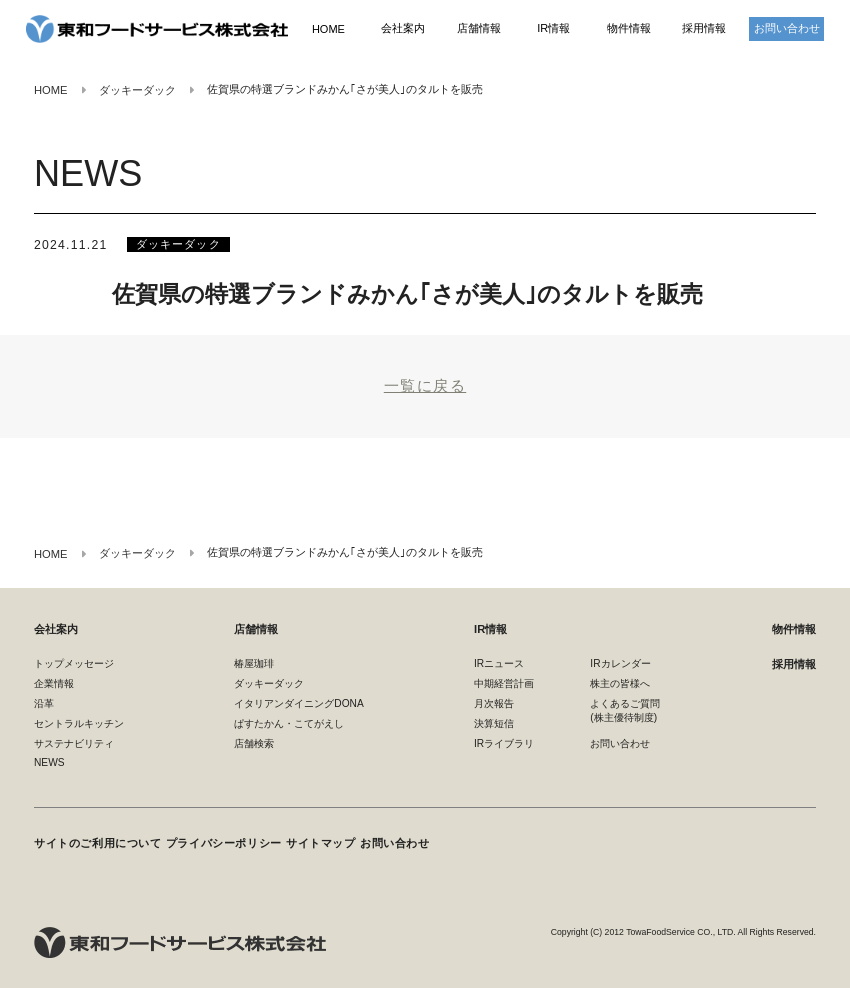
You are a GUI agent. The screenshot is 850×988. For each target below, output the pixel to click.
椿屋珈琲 (254, 661)
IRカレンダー (620, 661)
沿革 (44, 702)
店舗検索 (254, 742)
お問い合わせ (787, 29)
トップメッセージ (74, 661)
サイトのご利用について (92, 836)
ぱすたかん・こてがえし (289, 722)
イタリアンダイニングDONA (298, 702)
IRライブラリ (504, 742)
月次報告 (494, 702)
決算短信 (494, 722)
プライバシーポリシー (214, 836)
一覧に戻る (424, 385)
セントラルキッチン (79, 722)
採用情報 (704, 29)
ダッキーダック (177, 242)
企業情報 (54, 682)
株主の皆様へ (620, 682)
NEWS (49, 761)
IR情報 (553, 29)
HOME (328, 29)
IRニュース (499, 661)
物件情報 (629, 29)
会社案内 (403, 29)
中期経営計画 (504, 682)
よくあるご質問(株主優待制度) (625, 709)
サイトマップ (307, 836)
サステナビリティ (74, 742)
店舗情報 (479, 29)
